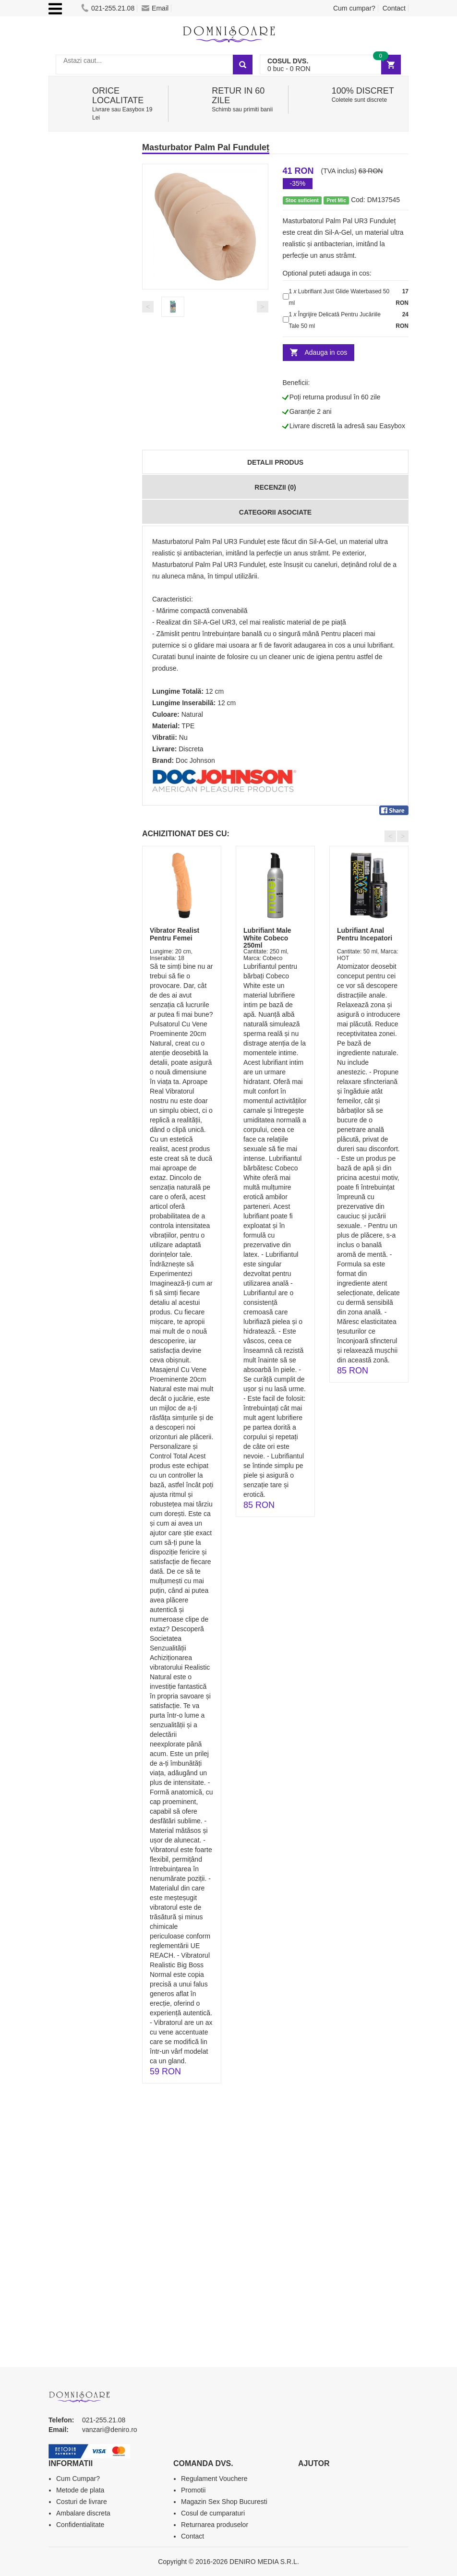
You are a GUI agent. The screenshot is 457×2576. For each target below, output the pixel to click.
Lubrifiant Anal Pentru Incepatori (364, 934)
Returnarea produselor (214, 2524)
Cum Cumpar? (78, 2478)
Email (155, 8)
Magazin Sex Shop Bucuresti (224, 2501)
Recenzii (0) (275, 487)
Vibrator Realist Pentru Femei (174, 934)
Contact (394, 8)
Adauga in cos (326, 352)
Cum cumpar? (354, 8)
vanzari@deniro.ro (109, 2429)
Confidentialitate (80, 2524)
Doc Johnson (195, 760)
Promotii (193, 2490)
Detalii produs (275, 462)
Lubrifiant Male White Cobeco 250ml (267, 938)
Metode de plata (80, 2490)
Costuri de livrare (81, 2501)
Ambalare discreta (83, 2513)
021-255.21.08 (107, 8)
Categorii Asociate (275, 512)
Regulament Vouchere (214, 2478)
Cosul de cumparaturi (213, 2513)
